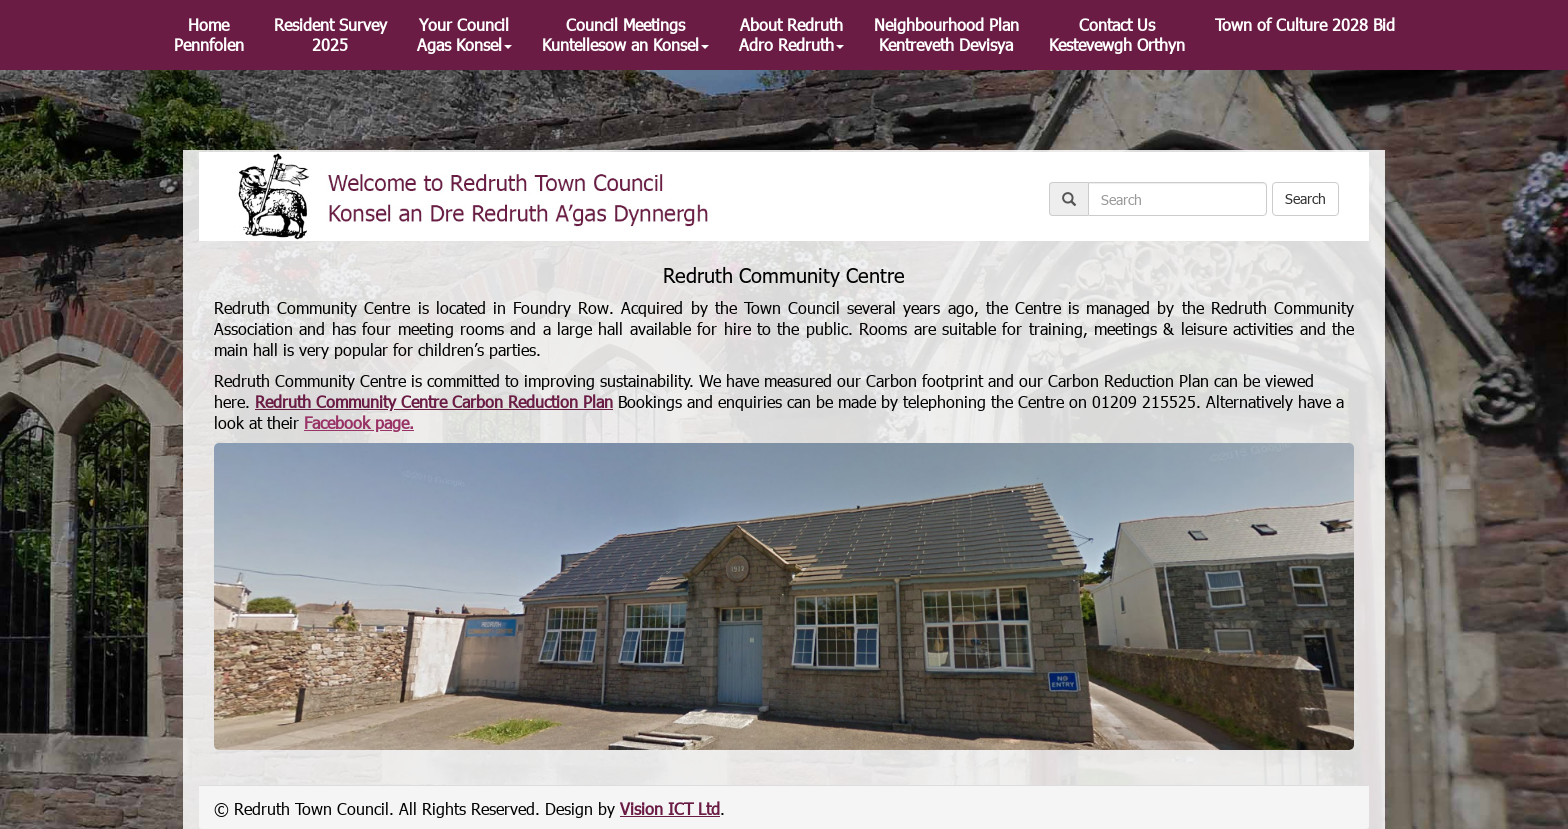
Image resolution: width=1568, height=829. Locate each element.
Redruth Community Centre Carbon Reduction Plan (434, 401)
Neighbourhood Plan (946, 34)
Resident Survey (330, 34)
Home (209, 34)
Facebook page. (359, 422)
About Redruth (791, 34)
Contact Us (1117, 34)
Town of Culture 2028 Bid (1305, 24)
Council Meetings (625, 34)
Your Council (464, 34)
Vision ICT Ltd (670, 808)
